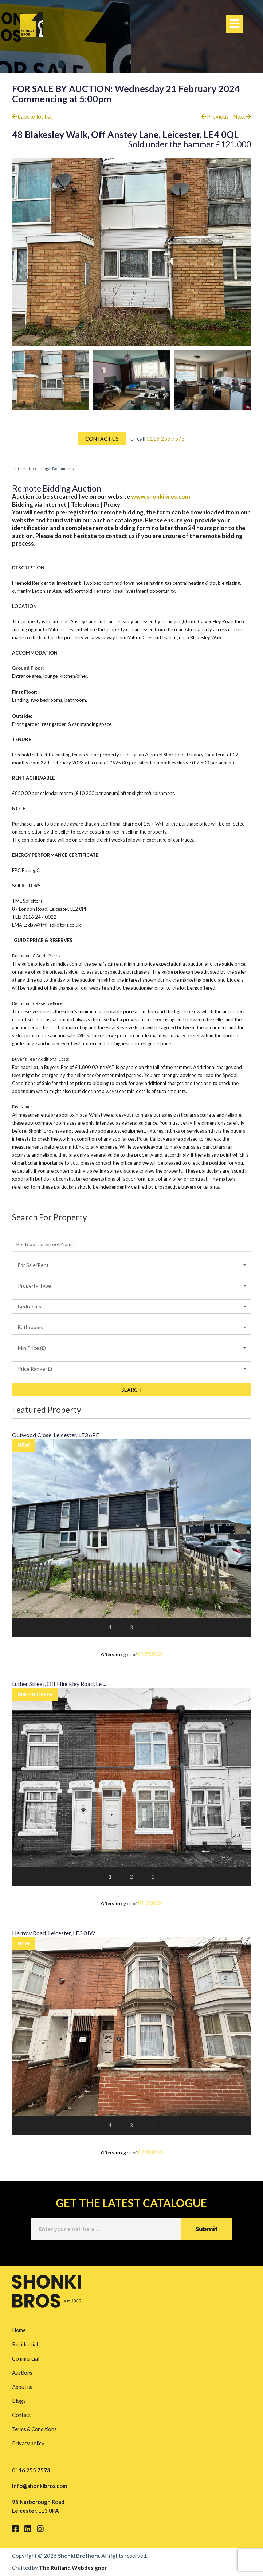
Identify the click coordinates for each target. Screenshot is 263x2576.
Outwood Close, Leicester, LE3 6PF (55, 1434)
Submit (206, 2229)
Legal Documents (57, 468)
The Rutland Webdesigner (73, 2567)
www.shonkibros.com (160, 496)
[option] (50, 380)
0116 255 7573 (165, 438)
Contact (21, 2415)
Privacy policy (28, 2443)
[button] (131, 1265)
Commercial (25, 2358)
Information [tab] (25, 468)
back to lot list (32, 116)
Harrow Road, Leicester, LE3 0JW (53, 1932)
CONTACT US (102, 439)
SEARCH (131, 1390)
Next (242, 116)
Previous (215, 116)
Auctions (22, 2372)
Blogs (18, 2400)
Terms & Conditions (34, 2429)
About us (22, 2387)
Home (18, 2330)
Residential (25, 2344)
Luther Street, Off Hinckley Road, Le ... (59, 1683)
